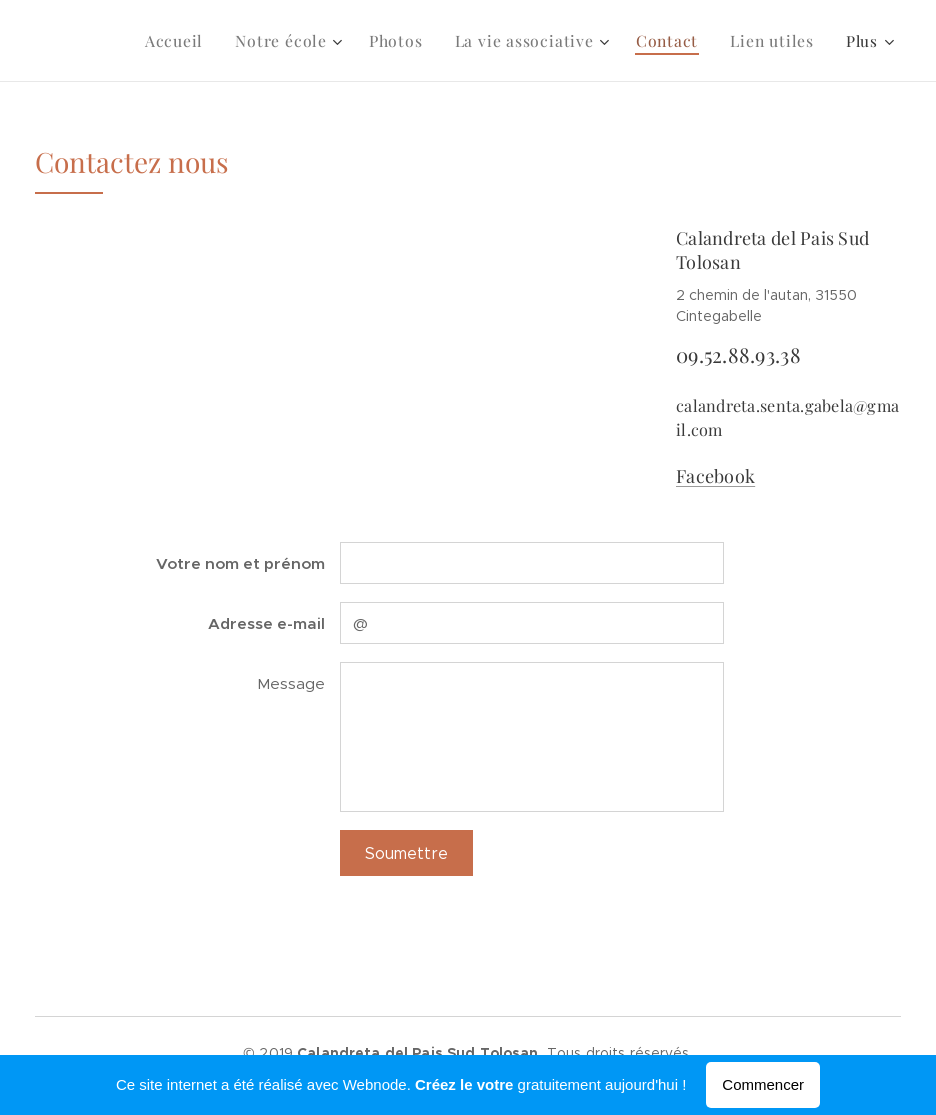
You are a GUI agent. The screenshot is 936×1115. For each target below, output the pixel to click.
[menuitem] (201, 41)
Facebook (715, 476)
